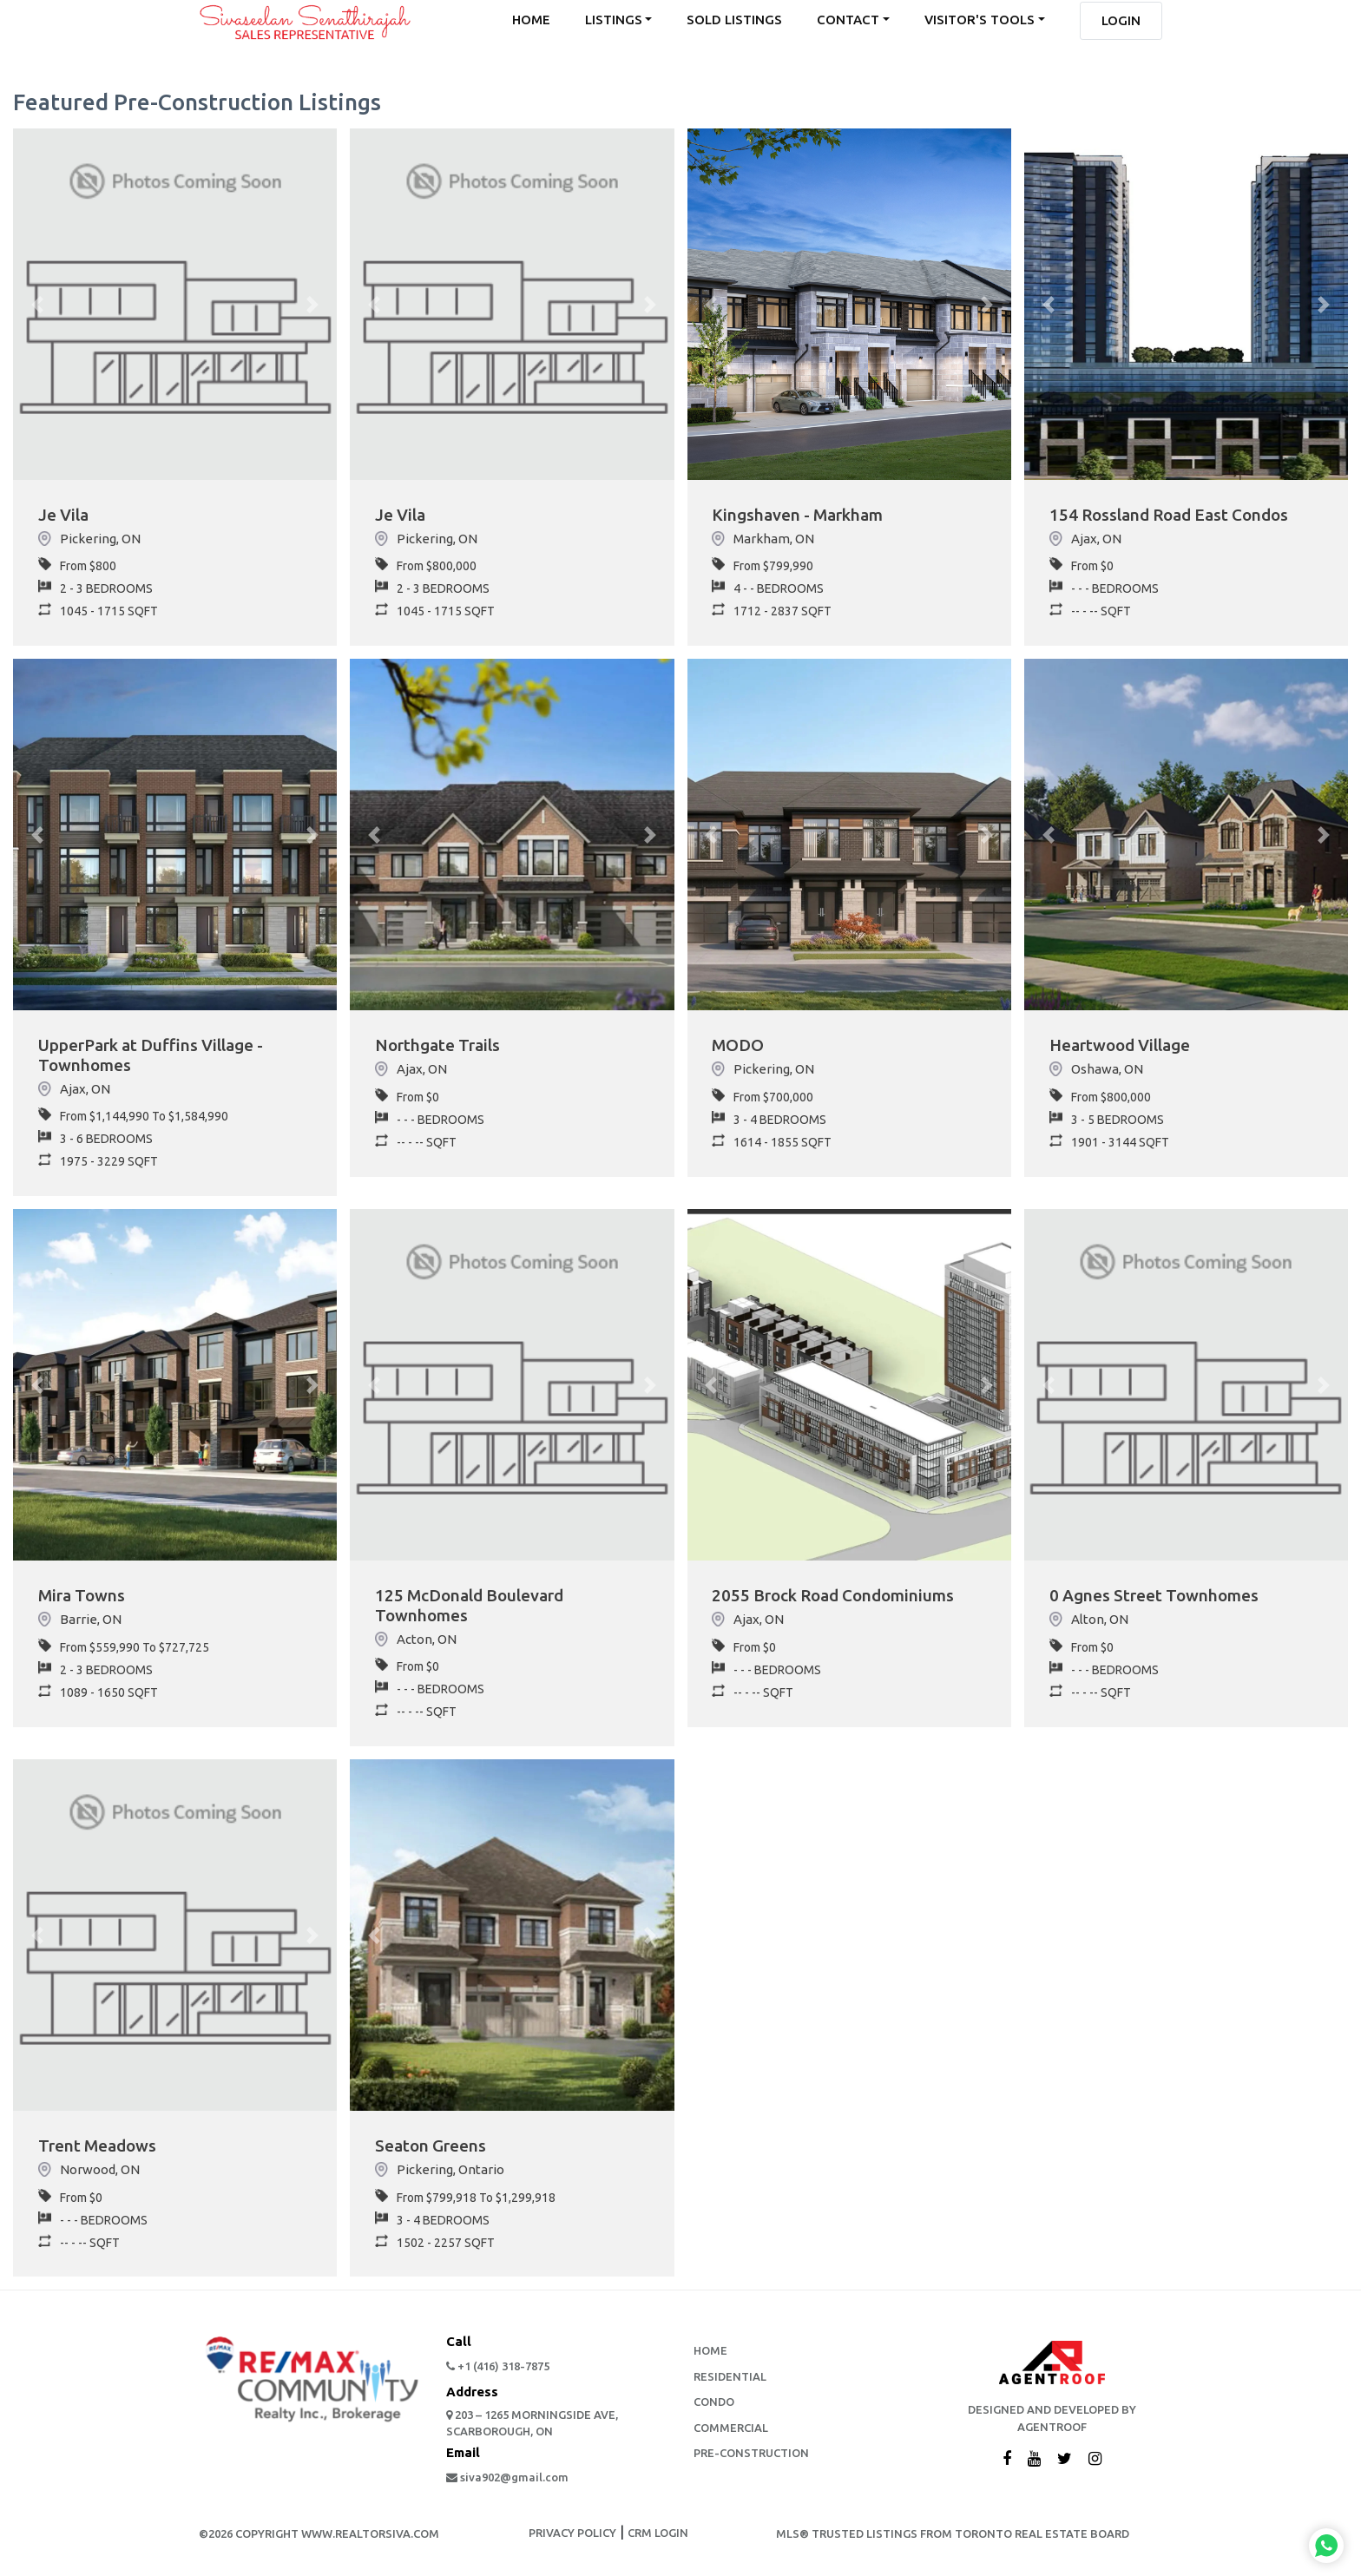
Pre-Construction (751, 2460)
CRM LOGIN (658, 2540)
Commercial (731, 2434)
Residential (730, 2383)
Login (1121, 21)
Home (710, 2358)
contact (848, 20)
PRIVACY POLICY (572, 2540)
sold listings (734, 20)
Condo (714, 2409)
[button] (37, 304)
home (531, 20)
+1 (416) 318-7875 (497, 2374)
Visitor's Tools (979, 20)
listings (613, 20)
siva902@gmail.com (507, 2484)
